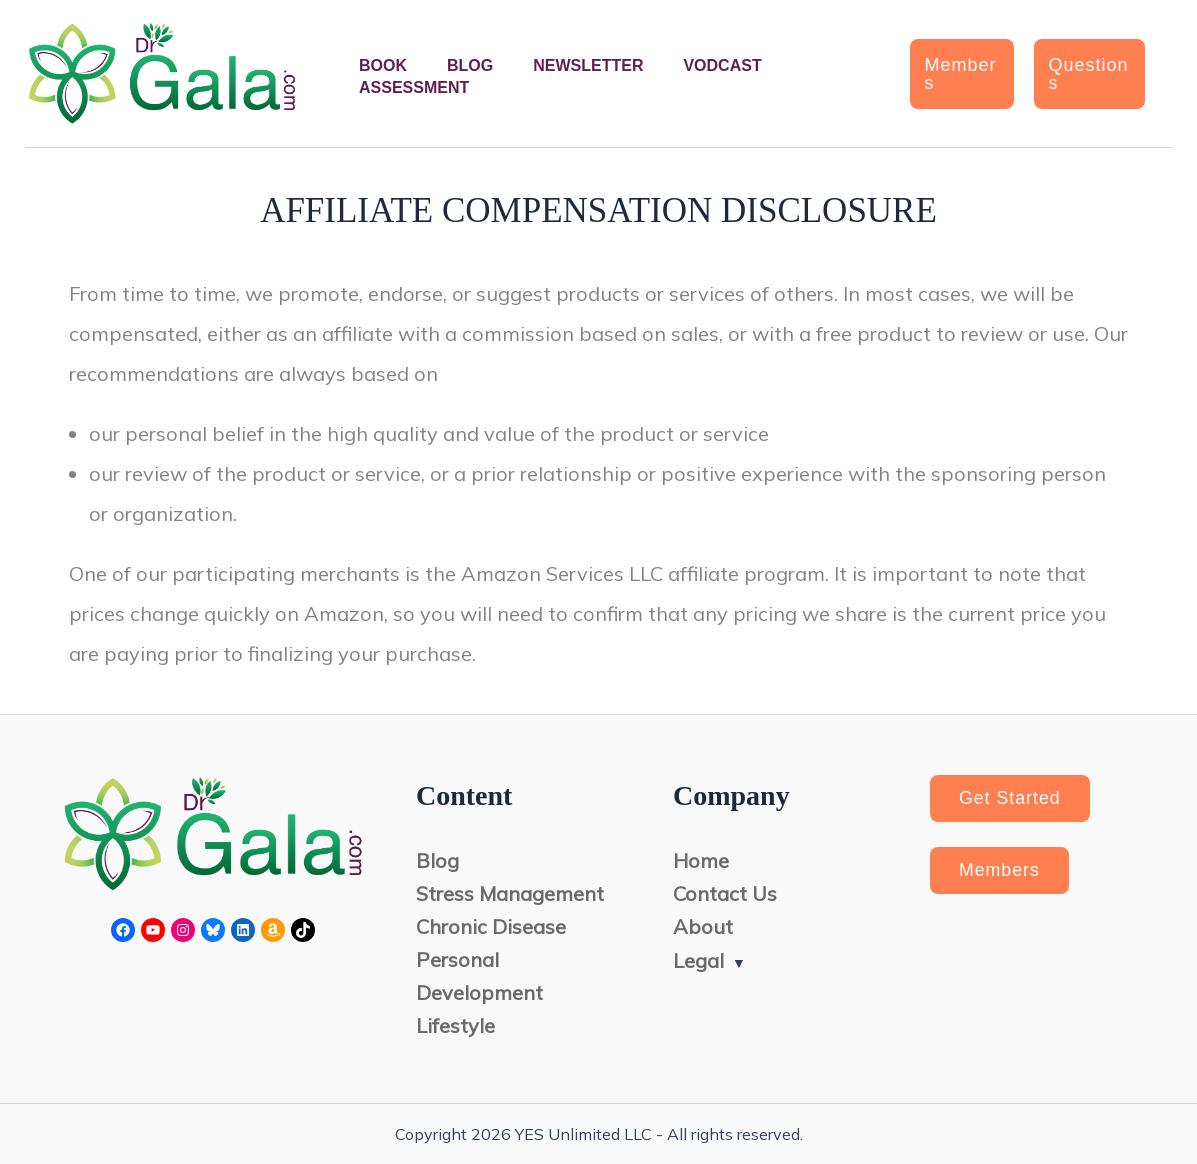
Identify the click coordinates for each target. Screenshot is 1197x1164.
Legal (698, 960)
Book (383, 65)
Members (1001, 872)
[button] (962, 74)
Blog (470, 65)
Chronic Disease (491, 927)
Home (701, 861)
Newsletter (588, 65)
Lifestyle (455, 1026)
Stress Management (510, 894)
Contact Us (725, 894)
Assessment (414, 87)
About (703, 927)
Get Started (1011, 799)
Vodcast (722, 65)
